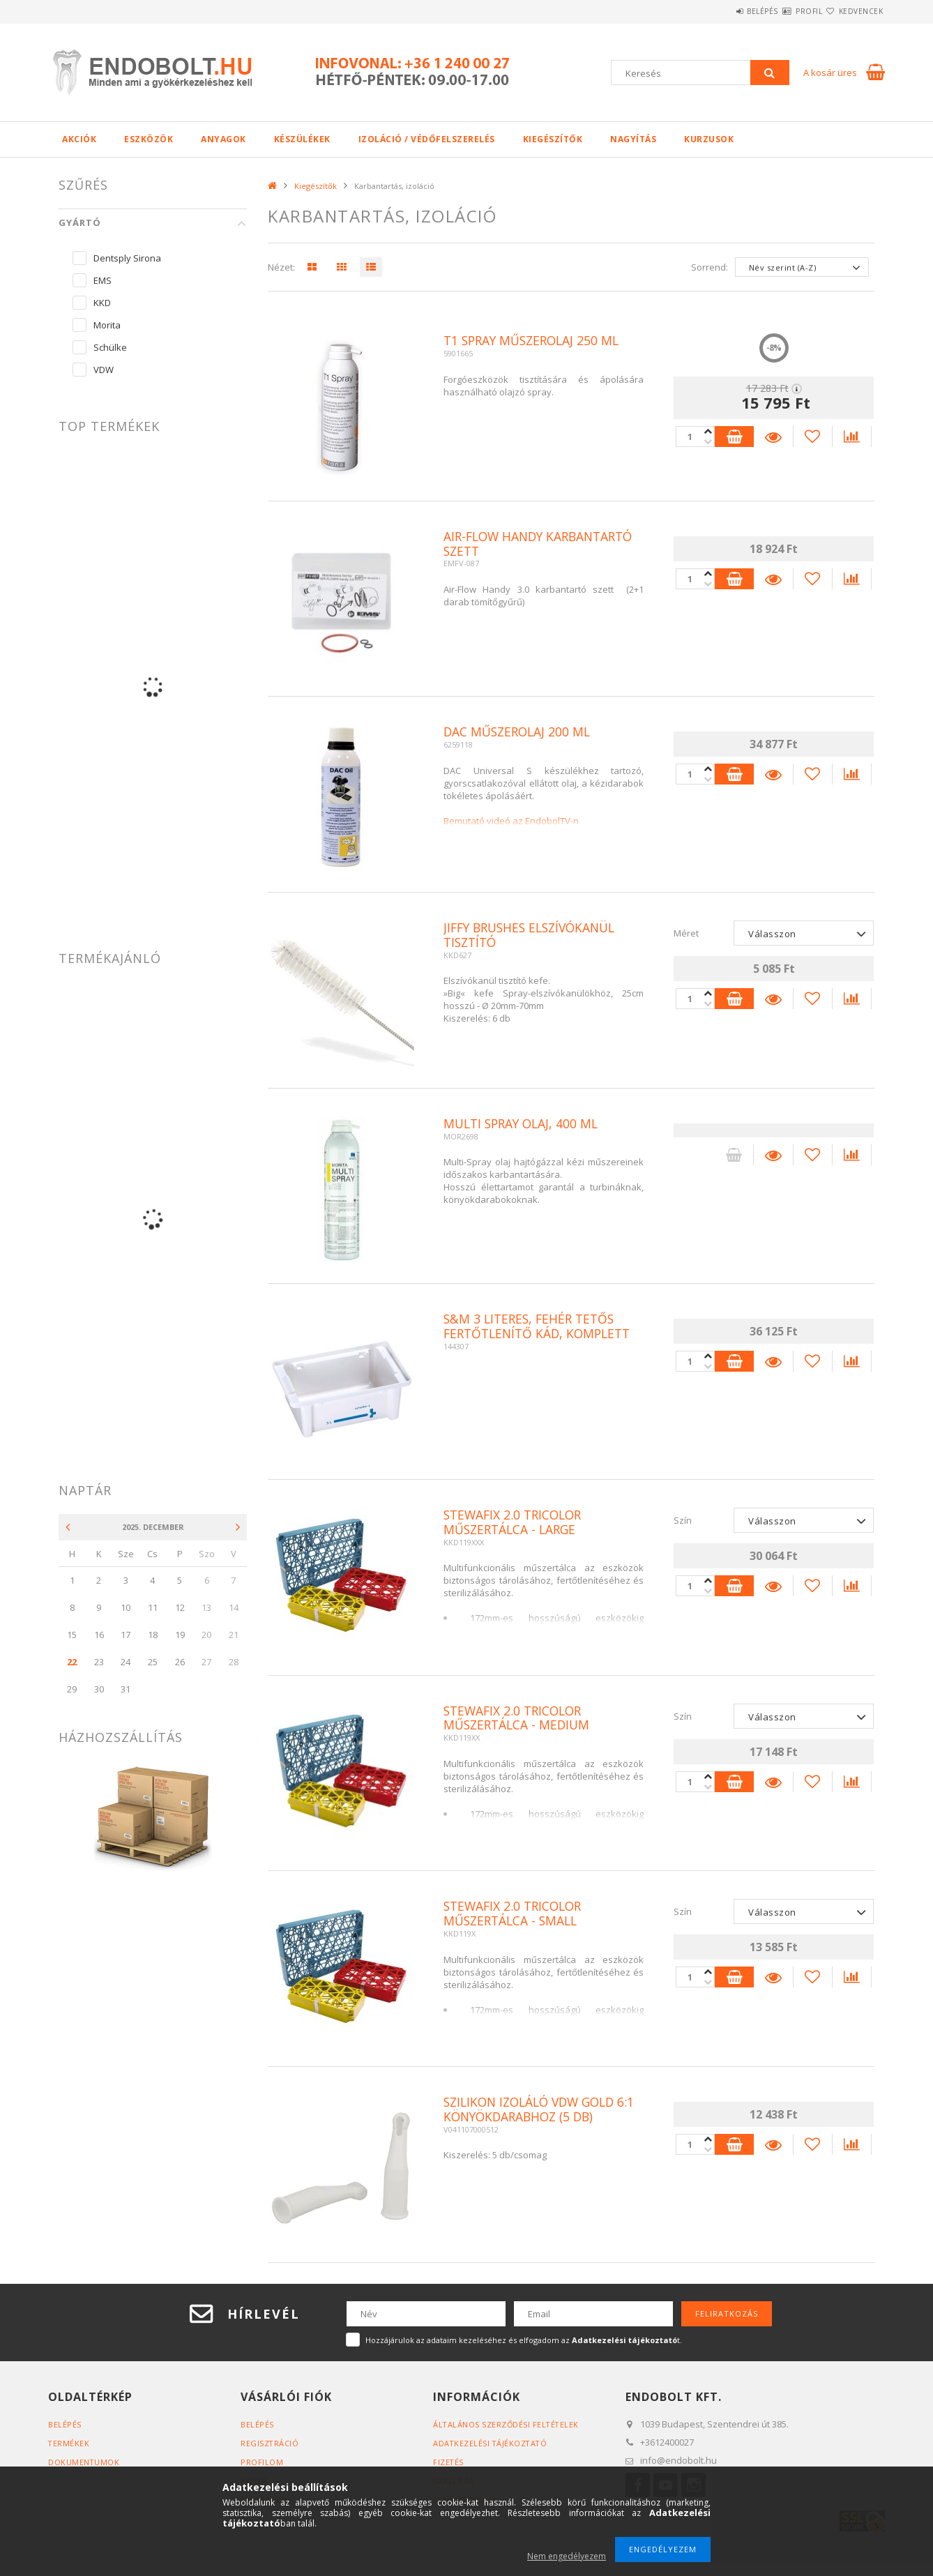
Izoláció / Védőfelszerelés (426, 139)
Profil (784, 11)
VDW (103, 369)
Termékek (69, 2443)
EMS (102, 280)
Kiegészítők (553, 139)
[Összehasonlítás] (853, 436)
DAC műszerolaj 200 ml (519, 732)
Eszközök (148, 139)
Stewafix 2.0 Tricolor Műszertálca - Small (515, 1914)
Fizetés (448, 2462)
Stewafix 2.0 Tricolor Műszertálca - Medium (518, 1719)
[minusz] (706, 431)
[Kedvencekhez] (813, 436)
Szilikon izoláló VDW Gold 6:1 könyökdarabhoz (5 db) (534, 2110)
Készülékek (302, 139)
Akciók (79, 139)
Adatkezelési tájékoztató (491, 2443)
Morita (107, 325)
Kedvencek (852, 11)
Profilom (262, 2462)
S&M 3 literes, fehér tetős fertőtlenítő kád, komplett (541, 1327)
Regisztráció (270, 2443)
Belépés (720, 11)
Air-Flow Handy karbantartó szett (542, 544)
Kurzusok (709, 139)
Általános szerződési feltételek (507, 2424)
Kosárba (733, 436)
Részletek (773, 436)
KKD (102, 302)
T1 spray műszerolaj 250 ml (534, 341)
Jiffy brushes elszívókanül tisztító (534, 935)
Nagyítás (633, 139)
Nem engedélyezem (566, 2556)
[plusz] (706, 442)
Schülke (110, 347)
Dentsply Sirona (127, 258)
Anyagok (223, 139)
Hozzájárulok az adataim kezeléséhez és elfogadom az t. (523, 2340)
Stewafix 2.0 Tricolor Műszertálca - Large (515, 1523)
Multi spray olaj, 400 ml (524, 1124)
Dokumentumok (84, 2462)
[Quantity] (693, 436)
